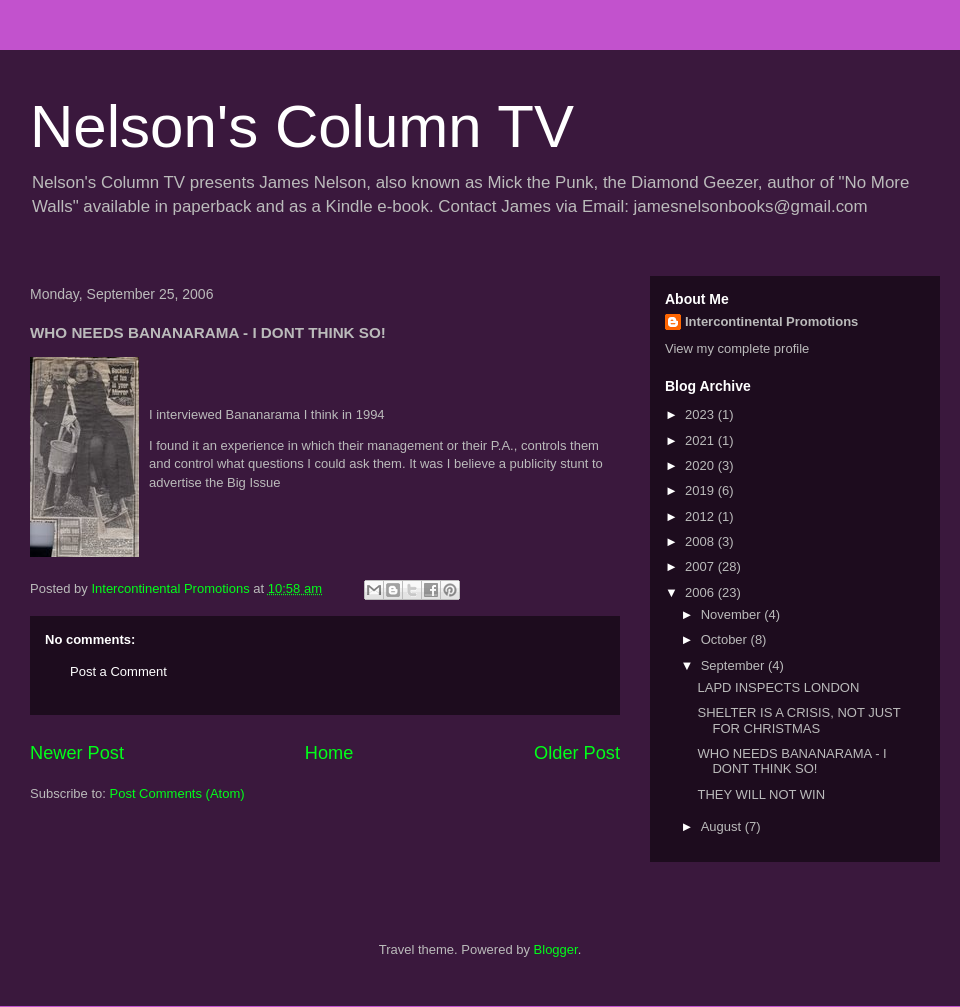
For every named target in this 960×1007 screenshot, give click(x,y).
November (733, 614)
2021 (701, 440)
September (734, 665)
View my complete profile (737, 348)
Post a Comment (118, 671)
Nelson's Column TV (302, 126)
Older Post (577, 753)
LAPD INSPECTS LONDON (778, 687)
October (726, 639)
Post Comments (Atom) (177, 793)
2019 (701, 490)
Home (329, 753)
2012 (701, 516)
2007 (701, 566)
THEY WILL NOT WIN (761, 794)
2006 (701, 592)
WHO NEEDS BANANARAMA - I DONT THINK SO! (791, 761)
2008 (701, 541)
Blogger (556, 949)
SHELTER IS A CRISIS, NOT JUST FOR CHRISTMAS (798, 720)
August (723, 826)
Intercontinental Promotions (771, 321)
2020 (701, 465)
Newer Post (77, 753)
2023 (701, 414)
